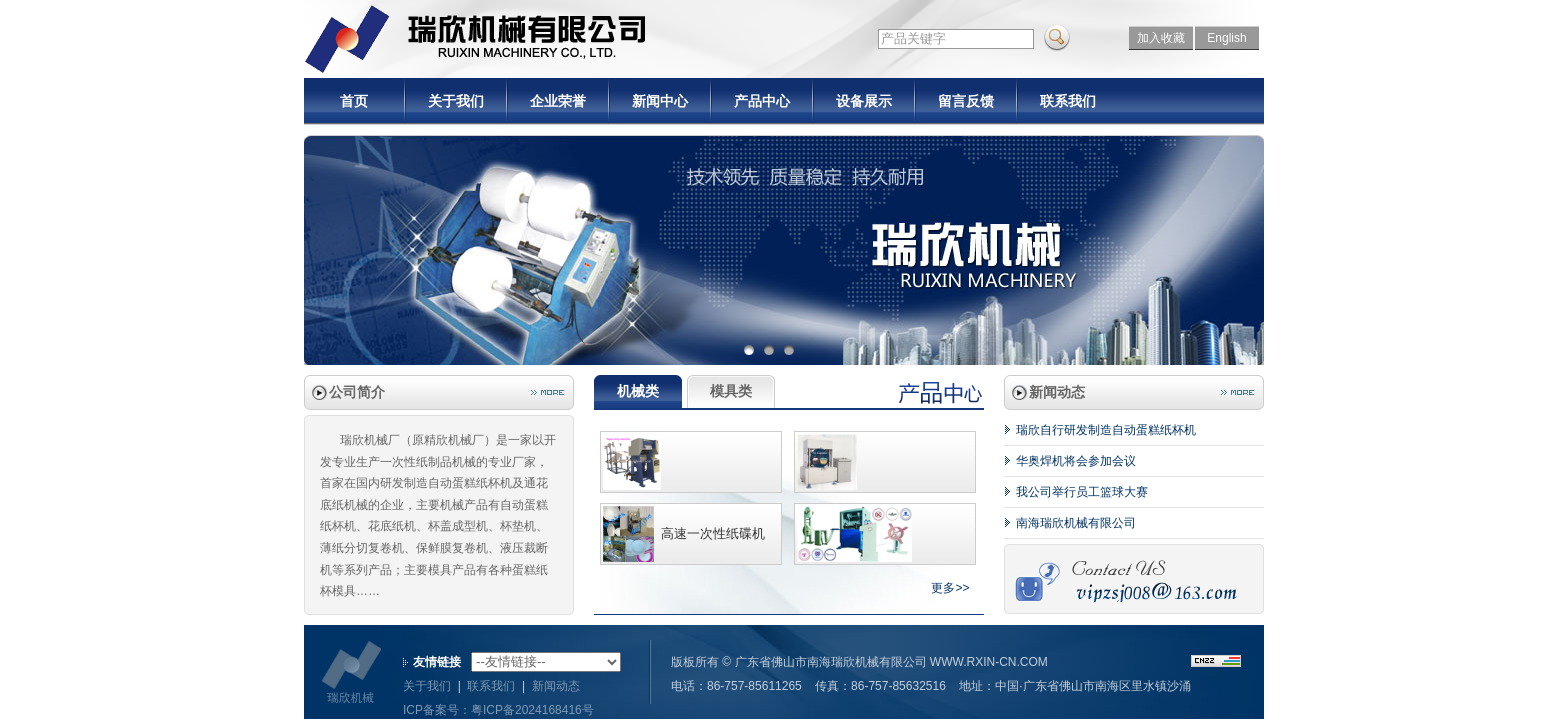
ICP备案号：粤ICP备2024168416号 (498, 710)
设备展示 (864, 101)
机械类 (638, 391)
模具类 (731, 391)
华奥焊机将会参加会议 (1076, 461)
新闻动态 (556, 686)
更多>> (950, 588)
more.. (547, 392)
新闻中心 (660, 101)
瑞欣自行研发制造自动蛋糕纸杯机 (1106, 430)
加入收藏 (1161, 38)
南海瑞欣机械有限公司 (1076, 523)
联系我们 (1068, 101)
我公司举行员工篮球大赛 (1082, 492)
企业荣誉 (558, 101)
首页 (354, 101)
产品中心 (762, 101)
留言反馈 (966, 101)
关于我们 (456, 101)
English (1226, 38)
